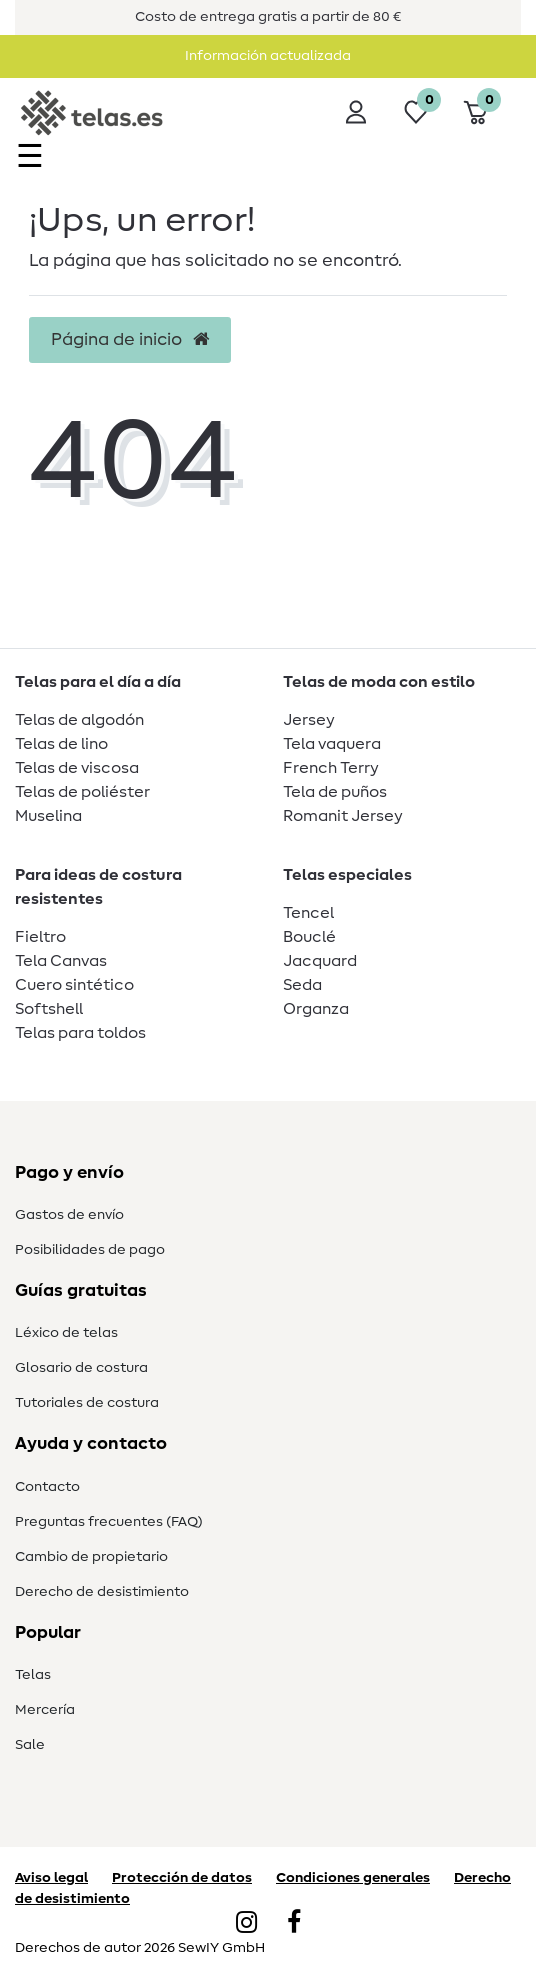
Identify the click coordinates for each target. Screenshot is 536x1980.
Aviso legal (51, 1878)
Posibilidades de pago (90, 1250)
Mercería (45, 1710)
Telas (33, 1675)
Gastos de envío (69, 1215)
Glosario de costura (81, 1368)
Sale (30, 1745)
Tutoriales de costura (87, 1403)
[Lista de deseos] (416, 112)
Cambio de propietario (91, 1557)
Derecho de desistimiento (102, 1592)
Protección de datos (182, 1878)
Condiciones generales (353, 1878)
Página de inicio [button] (130, 340)
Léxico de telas (66, 1333)
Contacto (47, 1487)
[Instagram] (246, 1924)
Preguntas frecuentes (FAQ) (109, 1522)
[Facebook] (294, 1924)
